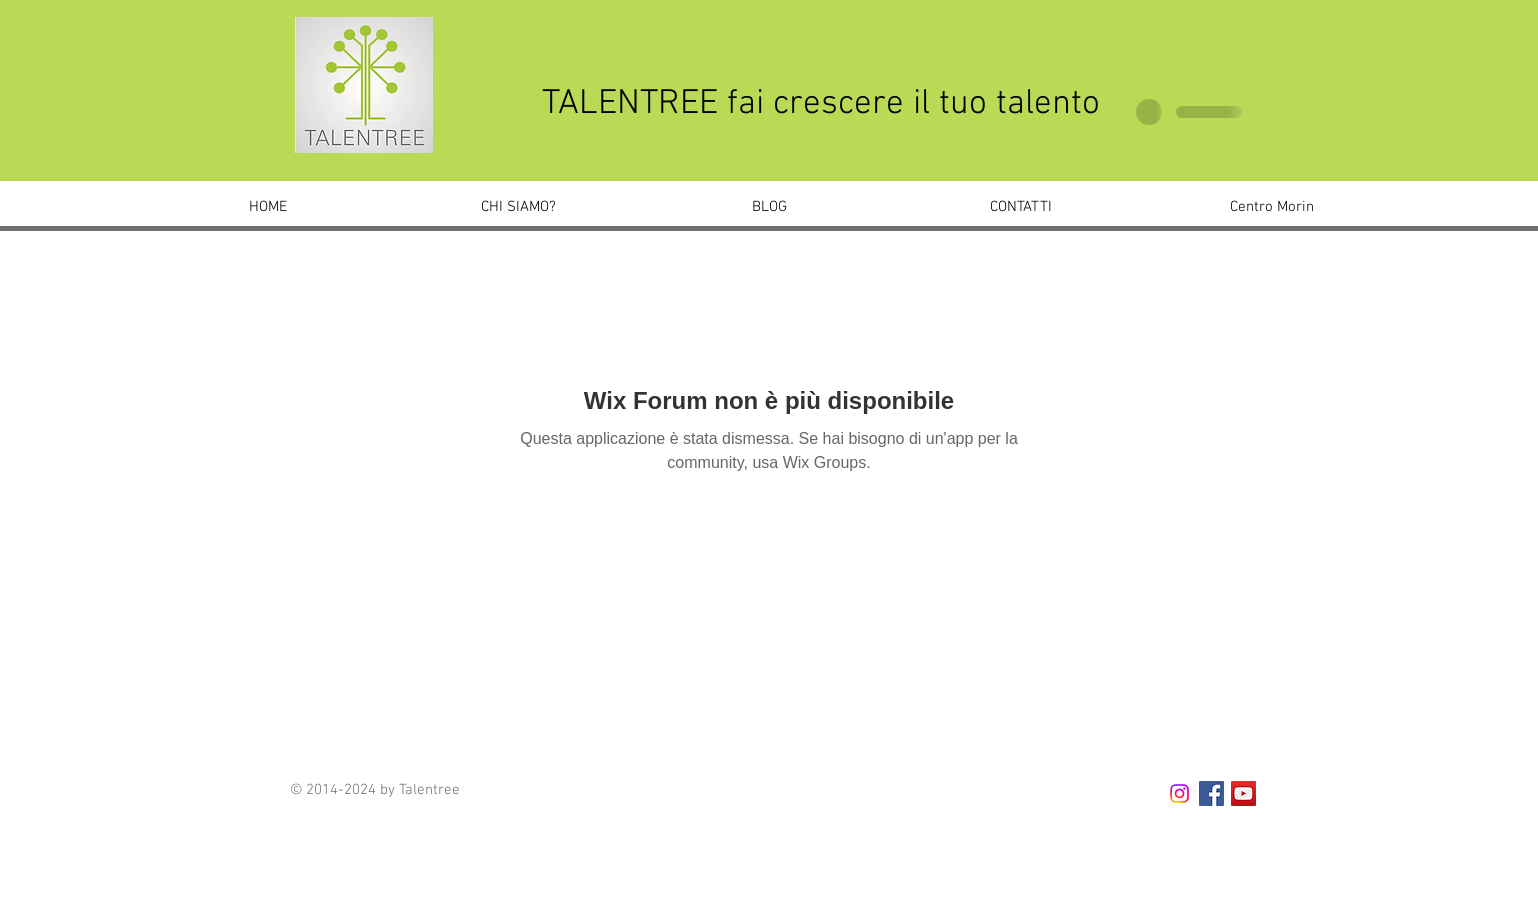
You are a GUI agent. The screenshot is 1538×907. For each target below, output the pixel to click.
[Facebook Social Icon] (1211, 793)
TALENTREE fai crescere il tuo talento (821, 104)
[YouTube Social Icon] (1243, 793)
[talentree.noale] (1179, 793)
